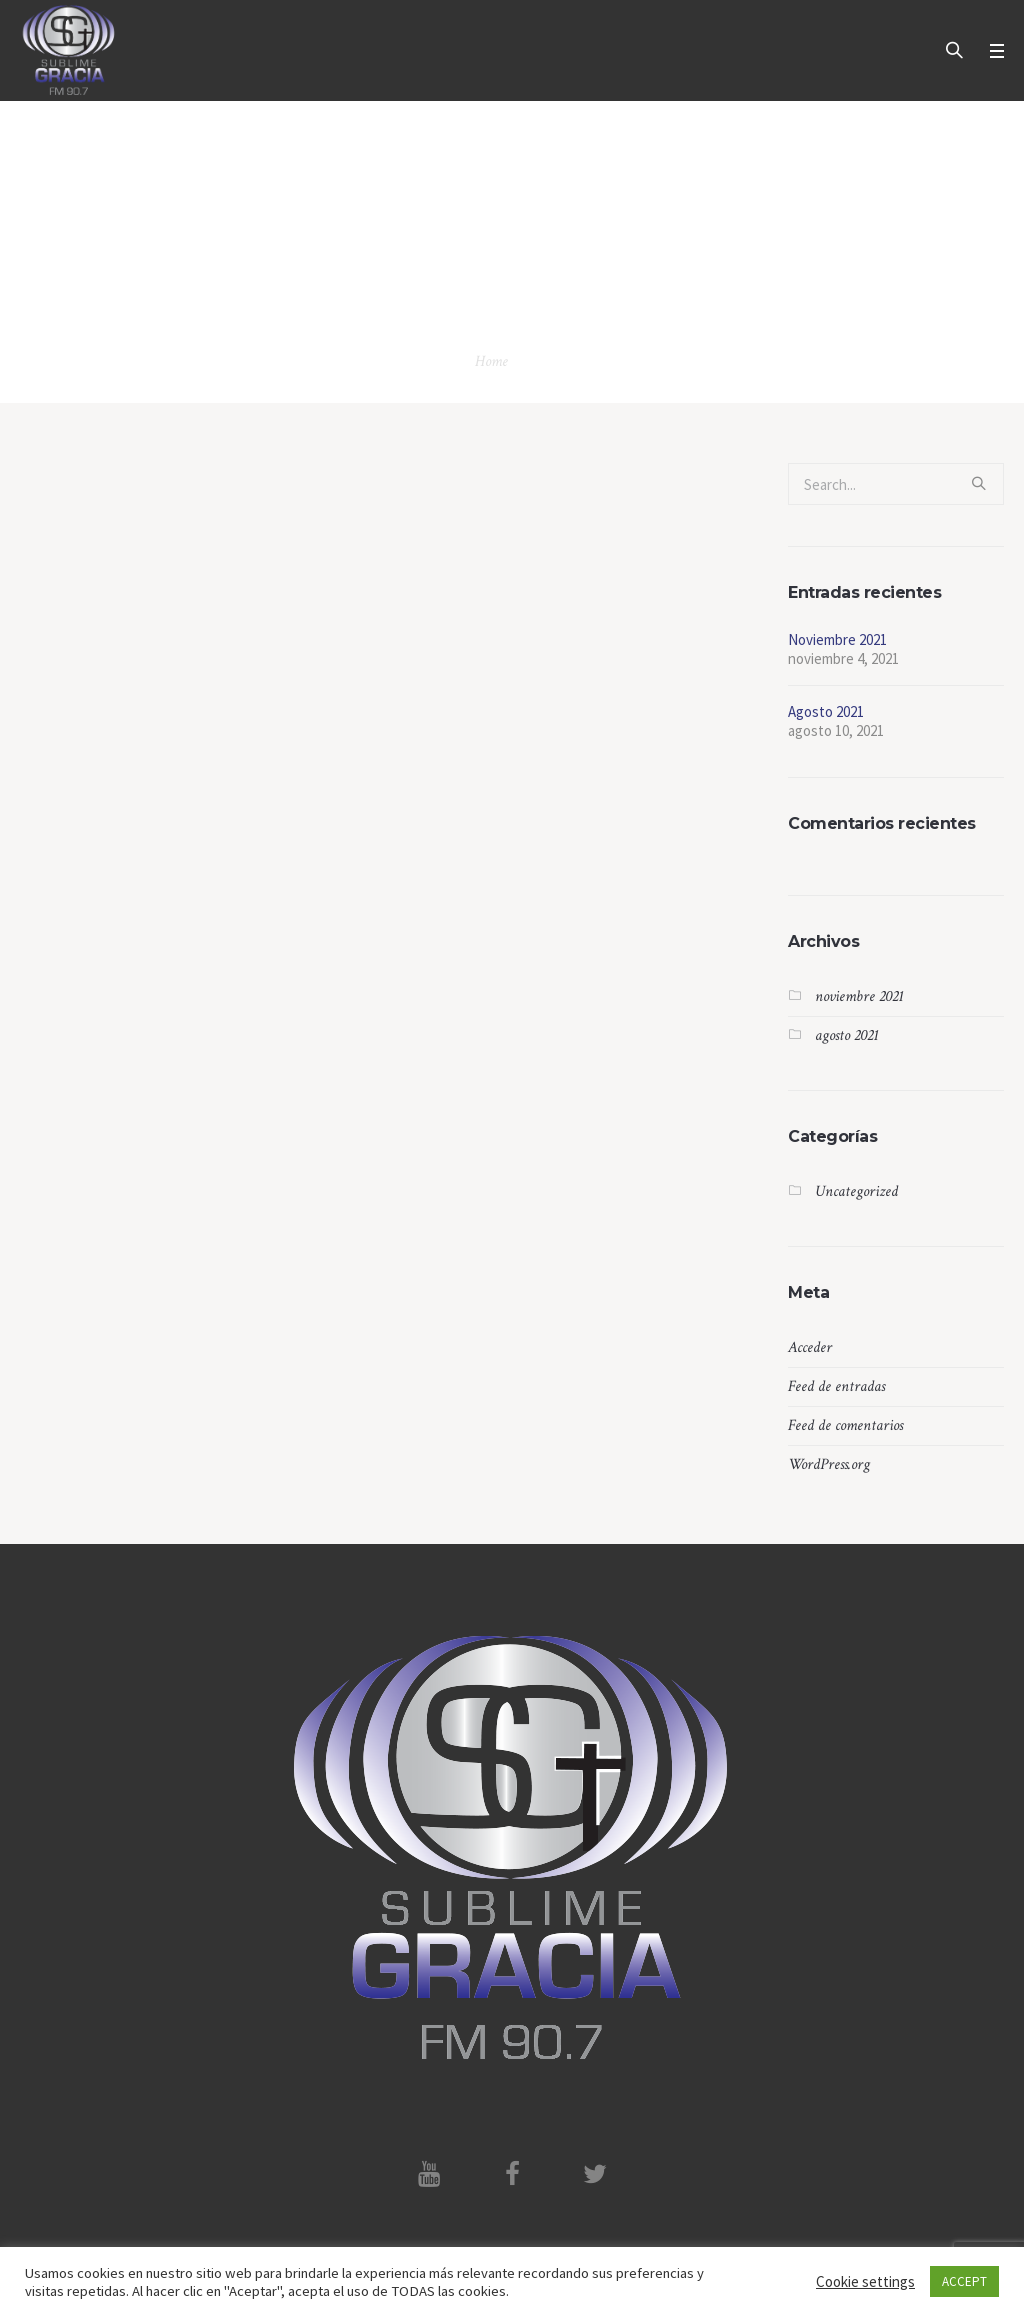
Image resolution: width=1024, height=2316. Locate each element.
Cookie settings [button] (865, 2281)
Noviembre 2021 (837, 639)
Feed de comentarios (845, 1425)
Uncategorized (856, 1191)
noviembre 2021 (859, 996)
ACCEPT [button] (964, 2281)
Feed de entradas (836, 1386)
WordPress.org (829, 1464)
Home (491, 361)
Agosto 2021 (826, 711)
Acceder (810, 1347)
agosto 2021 (847, 1035)
